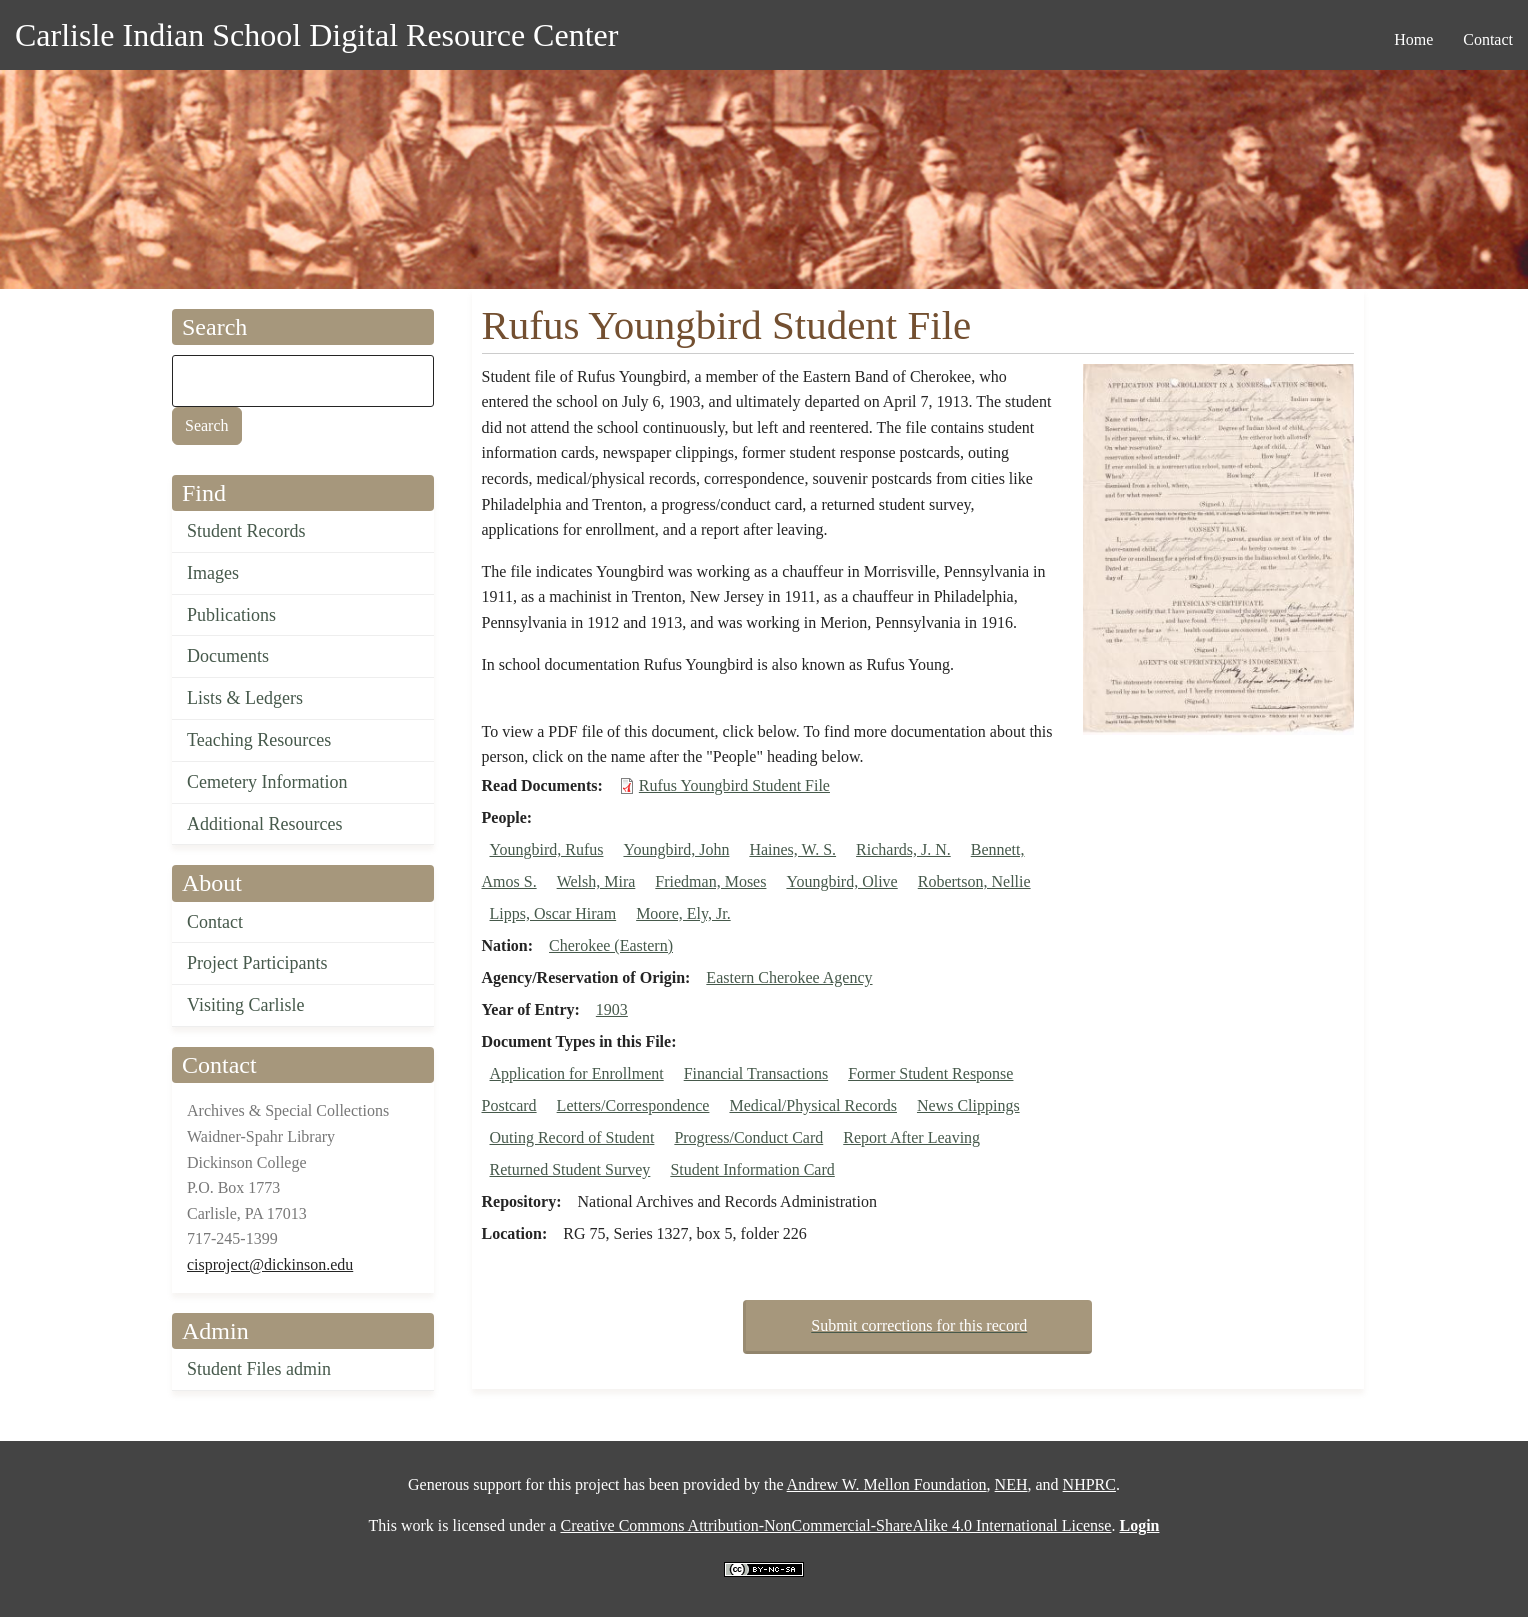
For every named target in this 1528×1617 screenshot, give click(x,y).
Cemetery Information (267, 782)
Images (213, 573)
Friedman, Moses (710, 881)
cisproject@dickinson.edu (270, 1264)
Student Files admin (259, 1369)
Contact (215, 922)
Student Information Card (752, 1169)
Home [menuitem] (1413, 39)
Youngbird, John (676, 849)
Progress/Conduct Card (748, 1137)
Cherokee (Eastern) (611, 945)
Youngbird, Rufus (547, 849)
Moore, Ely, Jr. (683, 913)
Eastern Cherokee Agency (789, 977)
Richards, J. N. (903, 849)
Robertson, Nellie (974, 881)
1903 (612, 1009)
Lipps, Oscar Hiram (553, 913)
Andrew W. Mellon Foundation (887, 1484)
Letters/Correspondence (633, 1105)
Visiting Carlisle (245, 1005)
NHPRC (1089, 1484)
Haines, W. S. (792, 849)
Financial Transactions (756, 1073)
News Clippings (968, 1105)
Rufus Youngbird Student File (734, 785)
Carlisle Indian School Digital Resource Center (316, 35)
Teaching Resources (259, 740)
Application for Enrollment (577, 1073)
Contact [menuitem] (1488, 39)
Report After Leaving (911, 1137)
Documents (228, 656)
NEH (1011, 1484)
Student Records (246, 531)
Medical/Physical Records (813, 1105)
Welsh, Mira (596, 881)
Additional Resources (264, 824)
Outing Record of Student (572, 1137)
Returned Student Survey (570, 1169)
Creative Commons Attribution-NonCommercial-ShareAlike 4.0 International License (835, 1525)
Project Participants (257, 963)
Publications (231, 615)
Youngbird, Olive (841, 881)
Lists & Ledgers (245, 698)
